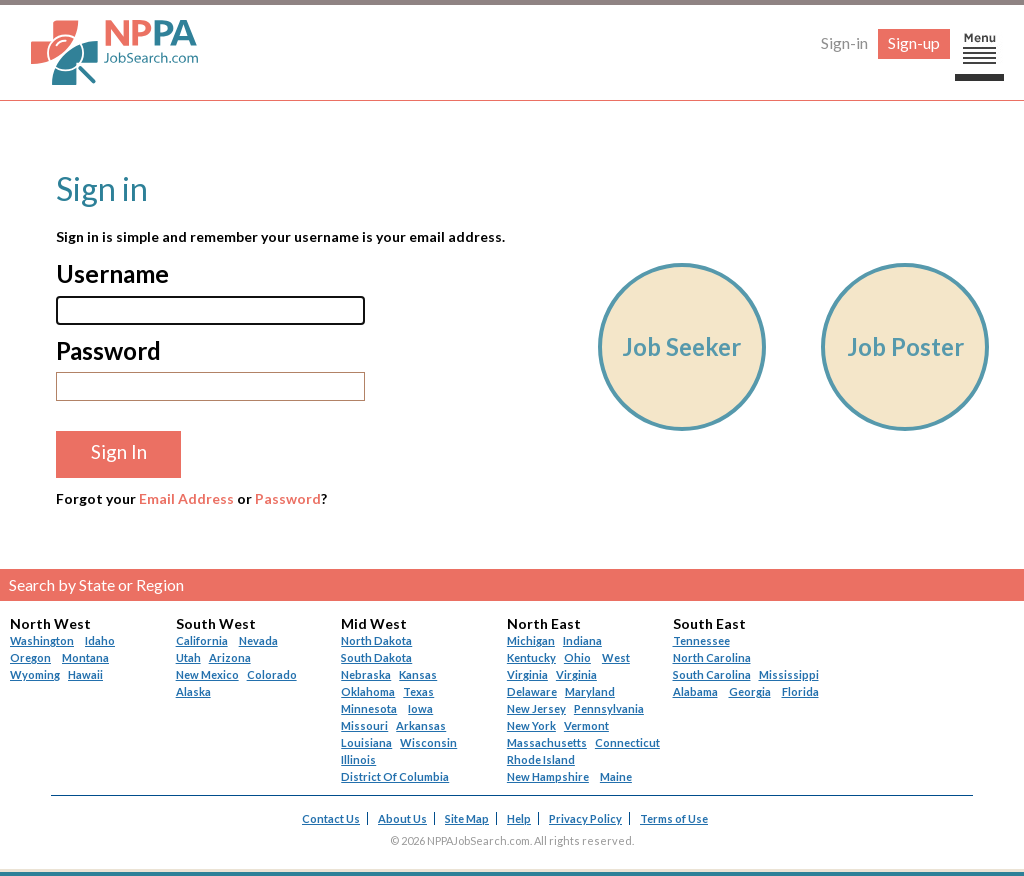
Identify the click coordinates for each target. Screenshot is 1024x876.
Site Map (467, 818)
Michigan (531, 640)
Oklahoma (368, 691)
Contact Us (331, 818)
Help (519, 818)
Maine (616, 776)
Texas (418, 691)
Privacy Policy (585, 818)
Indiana (582, 640)
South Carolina (712, 674)
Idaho (100, 640)
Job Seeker (681, 346)
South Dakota (376, 657)
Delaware (532, 691)
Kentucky (531, 657)
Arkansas (421, 725)
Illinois (358, 759)
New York (531, 725)
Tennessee (701, 640)
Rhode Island (541, 759)
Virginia (576, 674)
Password (288, 498)
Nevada (258, 640)
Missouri (364, 725)
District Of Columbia (395, 776)
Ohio (577, 657)
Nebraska (366, 674)
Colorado (272, 674)
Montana (85, 657)
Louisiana (366, 742)
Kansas (418, 674)
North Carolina (712, 657)
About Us (402, 818)
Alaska (193, 691)
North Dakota (376, 640)
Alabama (695, 691)
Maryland (590, 691)
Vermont (586, 725)
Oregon (30, 657)
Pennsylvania (609, 708)
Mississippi (789, 674)
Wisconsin (428, 742)
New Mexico (207, 674)
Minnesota (369, 708)
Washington (42, 640)
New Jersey (536, 708)
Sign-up (914, 42)
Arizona (230, 657)
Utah (188, 657)
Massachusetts (547, 742)
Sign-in (844, 42)
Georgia (750, 691)
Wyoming (35, 674)
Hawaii (85, 674)
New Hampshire (548, 776)
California (202, 640)
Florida (800, 691)
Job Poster (905, 346)
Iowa (420, 708)
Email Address (186, 498)
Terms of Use (674, 818)
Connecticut (627, 742)
